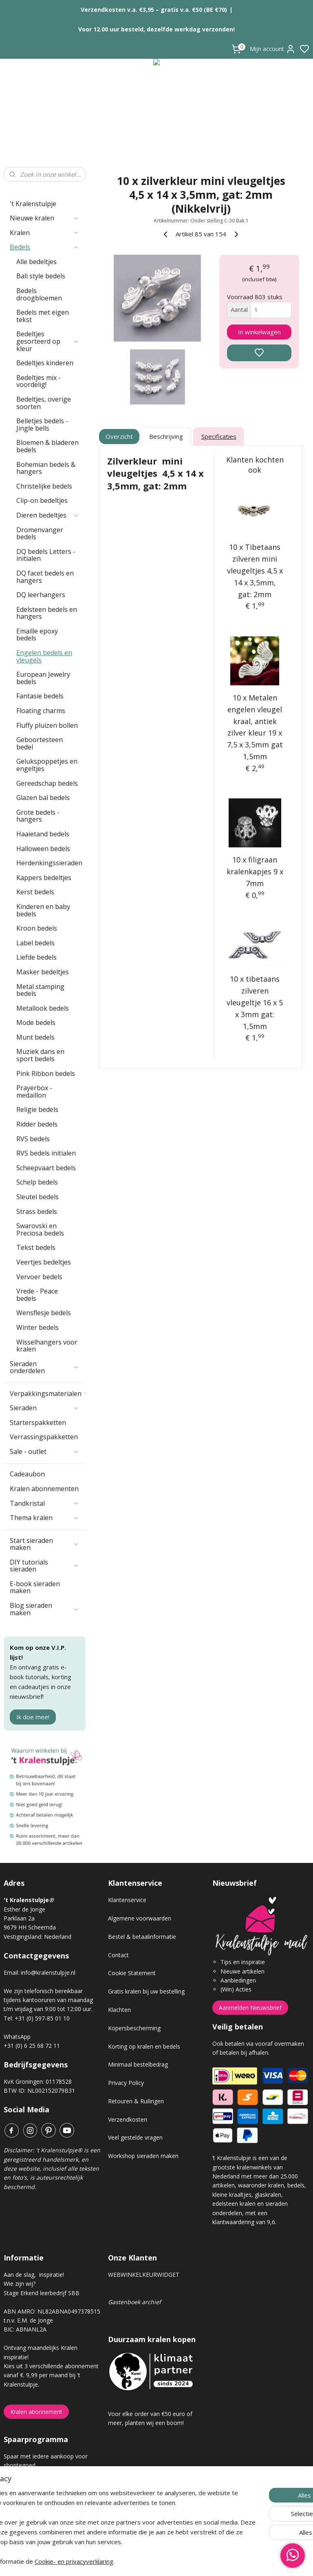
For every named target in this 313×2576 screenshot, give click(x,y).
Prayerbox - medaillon (34, 1091)
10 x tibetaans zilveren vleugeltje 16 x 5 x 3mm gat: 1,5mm (255, 1002)
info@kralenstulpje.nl (48, 1972)
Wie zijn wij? (19, 2283)
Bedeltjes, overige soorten (43, 403)
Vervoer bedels (39, 1276)
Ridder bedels (36, 1124)
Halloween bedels (43, 848)
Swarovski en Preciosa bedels (40, 1229)
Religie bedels (37, 1109)
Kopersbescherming (134, 2028)
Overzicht (119, 436)
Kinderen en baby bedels (43, 910)
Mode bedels (35, 1022)
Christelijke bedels (44, 486)
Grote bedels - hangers (38, 816)
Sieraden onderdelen (44, 1367)
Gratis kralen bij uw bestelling (146, 1991)
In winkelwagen (259, 332)
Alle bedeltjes (36, 261)
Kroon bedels (36, 928)
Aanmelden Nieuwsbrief (250, 2007)
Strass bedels (36, 1211)
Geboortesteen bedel (39, 743)
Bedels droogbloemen (39, 294)
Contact (118, 1955)
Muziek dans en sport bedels (40, 1055)
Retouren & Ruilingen (136, 2101)
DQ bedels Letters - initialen (45, 555)
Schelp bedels (37, 1182)
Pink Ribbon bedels (45, 1073)
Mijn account (272, 49)
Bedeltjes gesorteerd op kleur (47, 341)
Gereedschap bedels (47, 783)
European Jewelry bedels (43, 678)
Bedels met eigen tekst (42, 316)
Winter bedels (37, 1327)
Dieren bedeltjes (47, 515)
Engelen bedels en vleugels (44, 656)
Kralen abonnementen (44, 1488)
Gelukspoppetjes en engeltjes (46, 765)
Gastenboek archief (134, 2302)
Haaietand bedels (42, 833)
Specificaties (218, 436)
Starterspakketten (38, 1422)
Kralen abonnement (36, 2412)
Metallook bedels (42, 1008)
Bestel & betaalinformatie (142, 1936)
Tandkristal (44, 1503)
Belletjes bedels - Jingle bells (42, 424)
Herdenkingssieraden (49, 862)
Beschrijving (166, 436)
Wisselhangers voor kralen (46, 1346)
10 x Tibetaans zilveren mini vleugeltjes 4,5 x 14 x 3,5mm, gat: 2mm (255, 570)
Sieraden (44, 1407)
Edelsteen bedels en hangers (46, 613)
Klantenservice (127, 1900)
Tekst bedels (35, 1247)
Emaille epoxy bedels (37, 635)
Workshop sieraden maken (143, 2156)
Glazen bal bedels (43, 797)
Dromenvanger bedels (39, 533)
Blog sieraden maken (44, 1609)
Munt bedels (35, 1037)
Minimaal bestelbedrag (138, 2064)
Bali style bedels (40, 275)
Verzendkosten (127, 2119)
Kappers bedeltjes (43, 877)
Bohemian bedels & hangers (45, 468)
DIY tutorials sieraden (44, 1566)
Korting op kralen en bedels (144, 2046)
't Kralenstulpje (33, 203)
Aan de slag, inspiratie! (34, 2274)
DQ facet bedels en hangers (45, 577)
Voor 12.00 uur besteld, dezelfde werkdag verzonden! (156, 29)
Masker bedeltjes (42, 971)
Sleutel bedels (37, 1196)
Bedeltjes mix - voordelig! (38, 381)
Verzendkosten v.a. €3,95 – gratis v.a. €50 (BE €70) (154, 9)
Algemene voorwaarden (139, 1918)
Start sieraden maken (44, 1544)
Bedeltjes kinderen (44, 362)
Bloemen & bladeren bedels (47, 446)
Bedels (44, 246)
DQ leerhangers (40, 594)
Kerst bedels (35, 891)
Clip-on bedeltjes (42, 500)
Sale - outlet (44, 1451)
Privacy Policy (126, 2083)
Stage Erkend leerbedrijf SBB (41, 2293)
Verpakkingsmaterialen (48, 1393)
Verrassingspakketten (44, 1436)
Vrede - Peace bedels (37, 1295)
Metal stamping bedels (40, 990)
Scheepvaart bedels (46, 1167)
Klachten (119, 2010)
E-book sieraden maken (35, 1587)
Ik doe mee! (32, 1717)
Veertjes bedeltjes (43, 1262)
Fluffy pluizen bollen (47, 725)
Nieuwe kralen (44, 217)
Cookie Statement (132, 1973)
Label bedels (35, 942)
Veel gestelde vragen (135, 2137)
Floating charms (40, 710)
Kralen (44, 232)
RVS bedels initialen (46, 1153)
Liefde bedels (36, 957)
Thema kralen (44, 1517)
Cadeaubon (27, 1473)
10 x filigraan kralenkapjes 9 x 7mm (255, 871)
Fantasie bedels (40, 695)
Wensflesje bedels (43, 1312)
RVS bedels (33, 1138)
